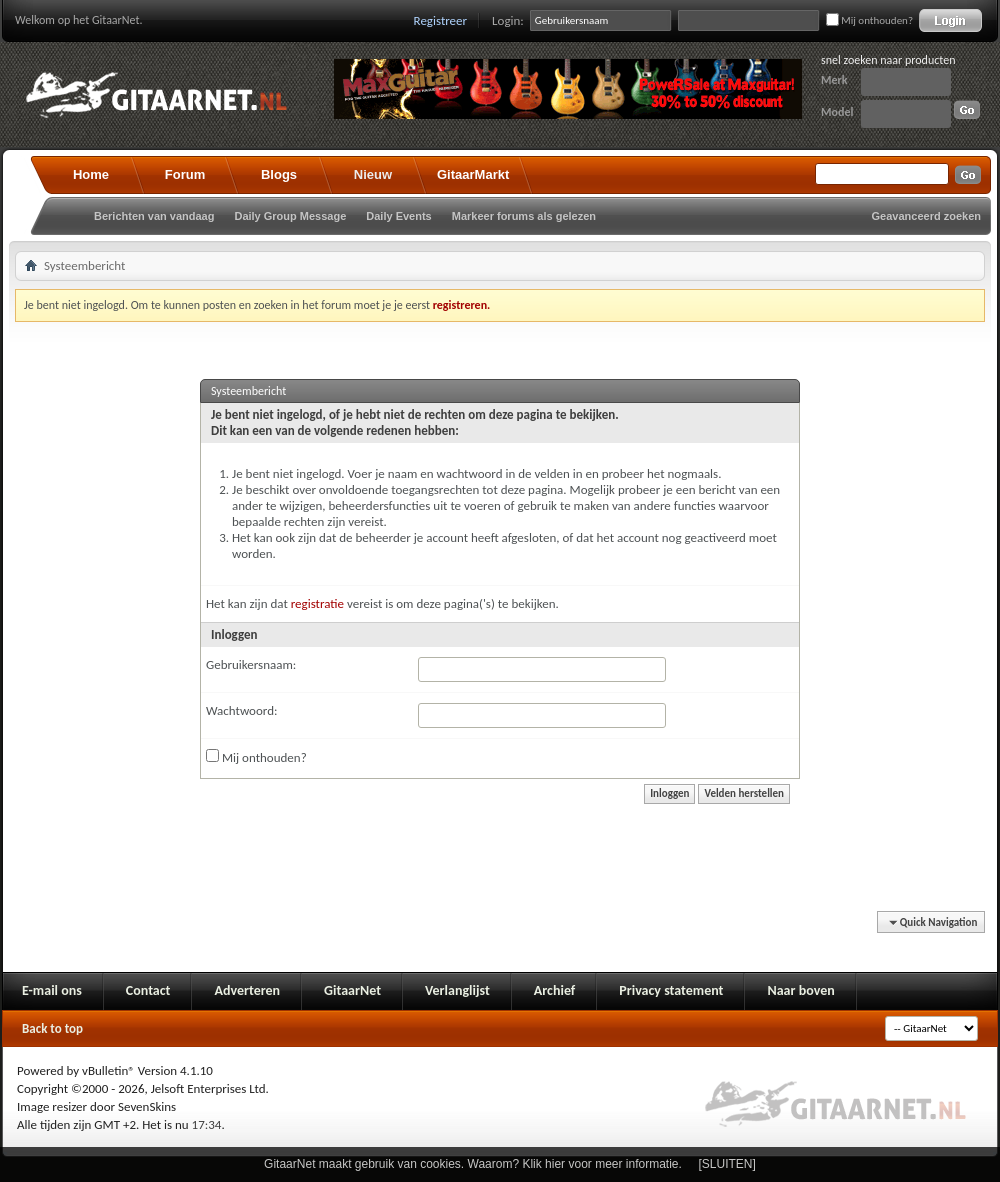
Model (837, 112)
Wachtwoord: (241, 710)
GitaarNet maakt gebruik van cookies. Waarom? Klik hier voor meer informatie (471, 1164)
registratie (317, 603)
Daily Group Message (290, 216)
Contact (148, 990)
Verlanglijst (457, 990)
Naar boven (800, 990)
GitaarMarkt (473, 174)
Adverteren (247, 990)
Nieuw (373, 174)
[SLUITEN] (727, 1164)
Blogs (279, 174)
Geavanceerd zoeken (926, 216)
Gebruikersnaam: (251, 664)
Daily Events (398, 216)
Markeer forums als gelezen (524, 216)
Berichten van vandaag (154, 216)
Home (91, 174)
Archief (554, 990)
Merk (834, 80)
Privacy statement (671, 990)
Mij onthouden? (869, 20)
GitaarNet (352, 990)
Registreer (441, 20)
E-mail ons (52, 990)
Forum (185, 174)
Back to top (52, 1028)
